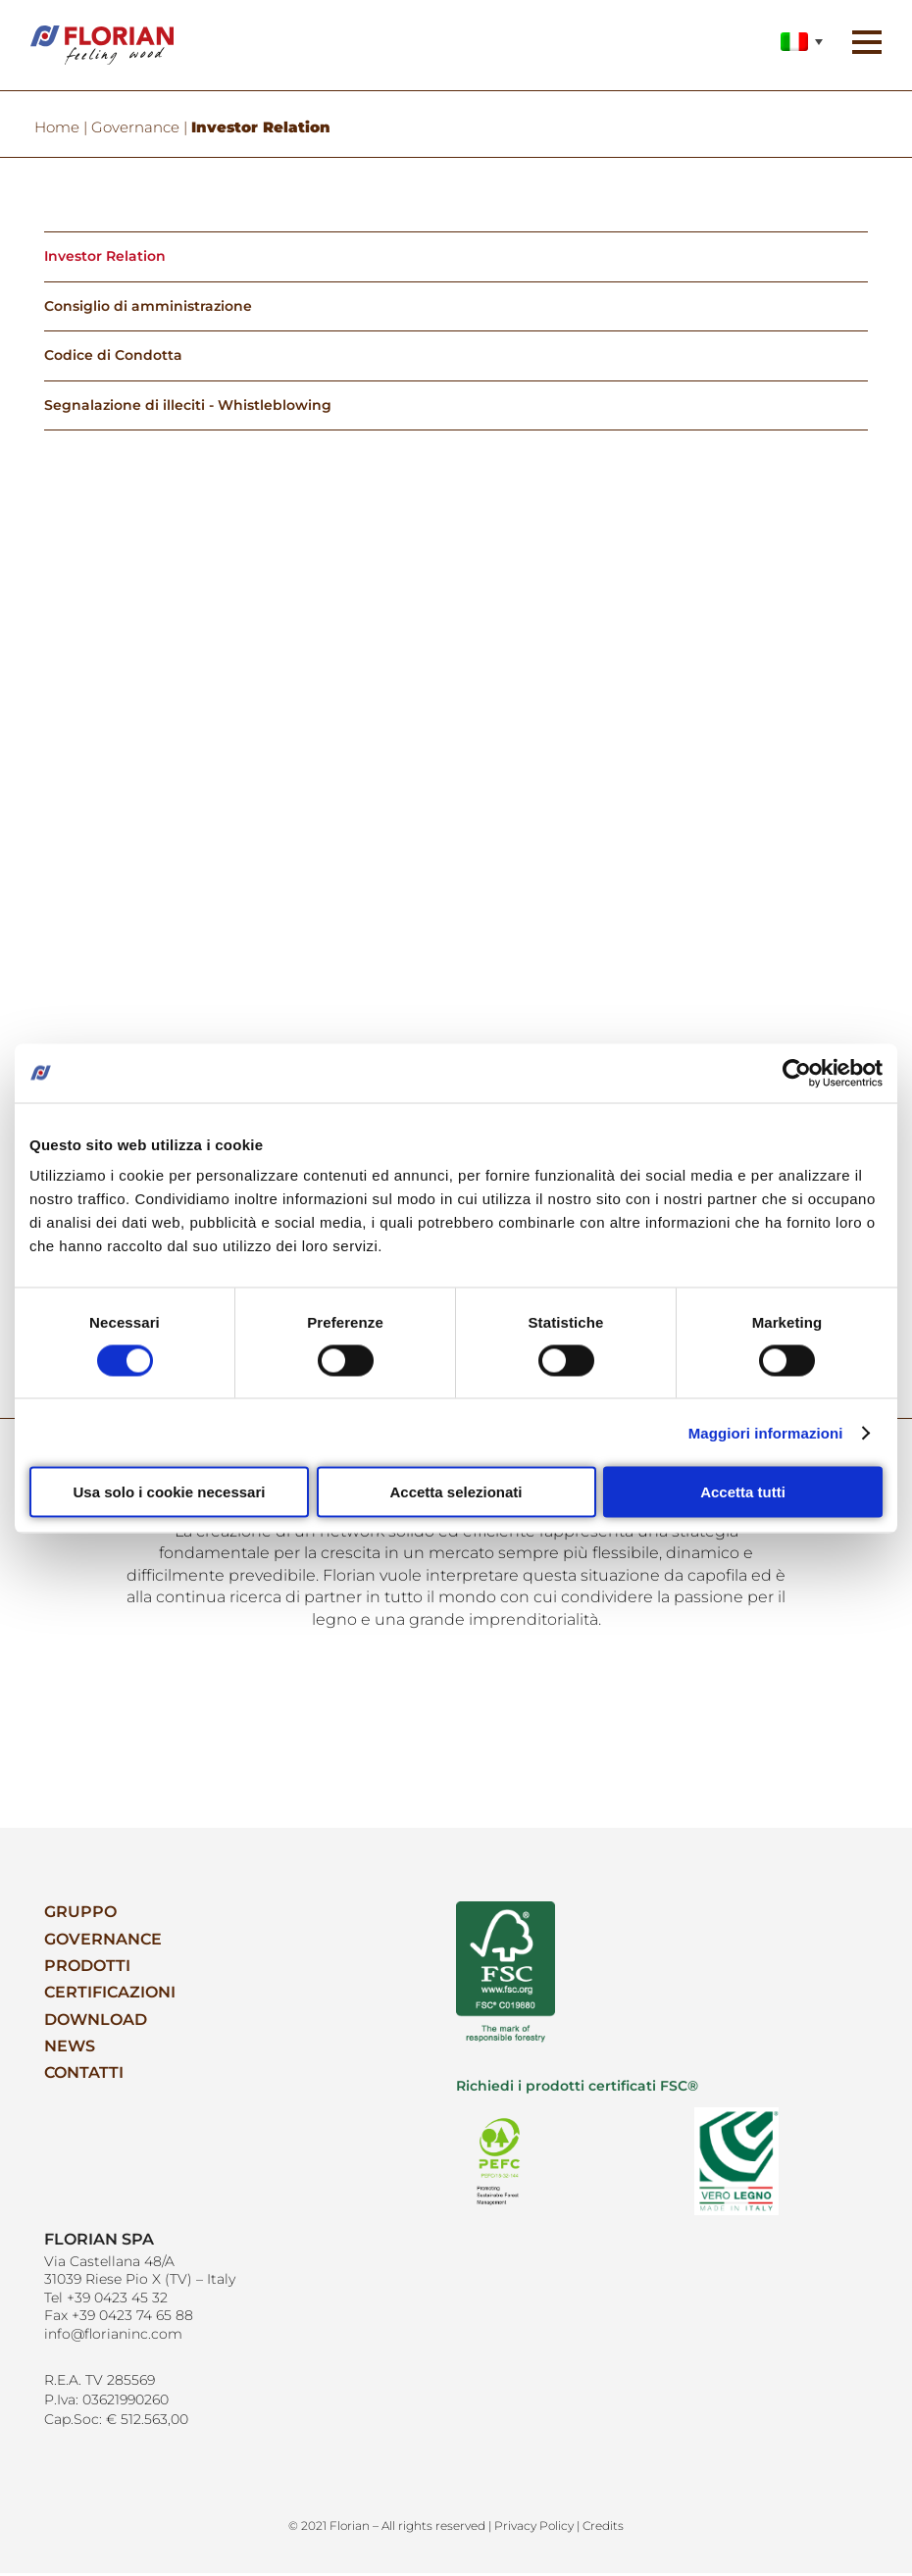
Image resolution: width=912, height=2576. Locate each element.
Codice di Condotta (113, 358)
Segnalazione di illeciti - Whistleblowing (187, 408)
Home (56, 127)
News (69, 2050)
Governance (135, 127)
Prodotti (87, 1969)
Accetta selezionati (455, 1492)
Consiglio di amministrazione (148, 307)
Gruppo (80, 1915)
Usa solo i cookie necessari (170, 1492)
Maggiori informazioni (765, 1432)
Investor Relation (105, 257)
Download (95, 2024)
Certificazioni (110, 1996)
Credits (603, 2527)
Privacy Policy (534, 2527)
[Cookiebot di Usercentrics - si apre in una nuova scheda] (797, 1072)
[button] (863, 48)
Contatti (84, 2078)
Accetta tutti (742, 1492)
